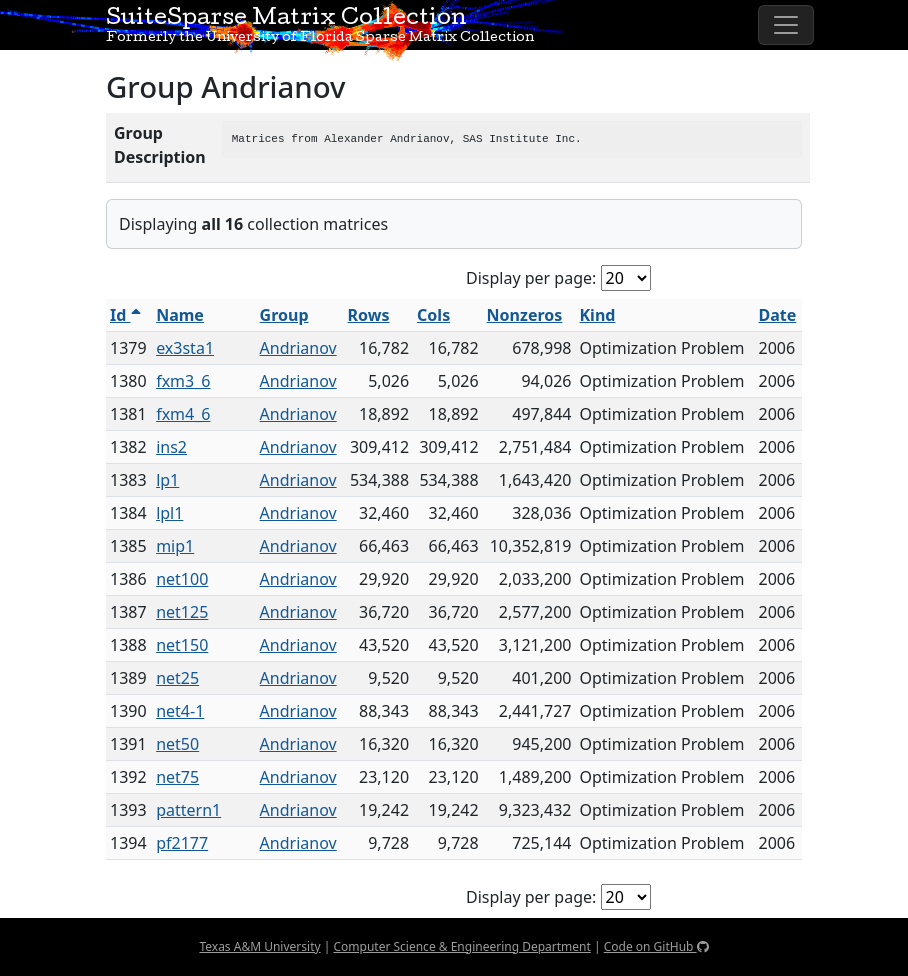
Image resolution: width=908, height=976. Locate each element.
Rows (369, 315)
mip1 (175, 546)
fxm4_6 (183, 414)
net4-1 (180, 711)
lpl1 (169, 513)
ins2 (171, 447)
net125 (182, 612)
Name (180, 315)
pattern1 (188, 810)
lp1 (167, 480)
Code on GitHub (656, 946)
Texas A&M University (259, 946)
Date (778, 315)
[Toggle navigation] (786, 25)
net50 (177, 744)
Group (284, 315)
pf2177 (182, 843)
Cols (433, 315)
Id (125, 315)
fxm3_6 (183, 381)
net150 (182, 645)
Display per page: (531, 278)
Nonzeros (525, 315)
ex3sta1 (185, 348)
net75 (177, 777)
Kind (598, 315)
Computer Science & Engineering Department (461, 946)
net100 (182, 579)
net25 (177, 678)
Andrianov (298, 348)
